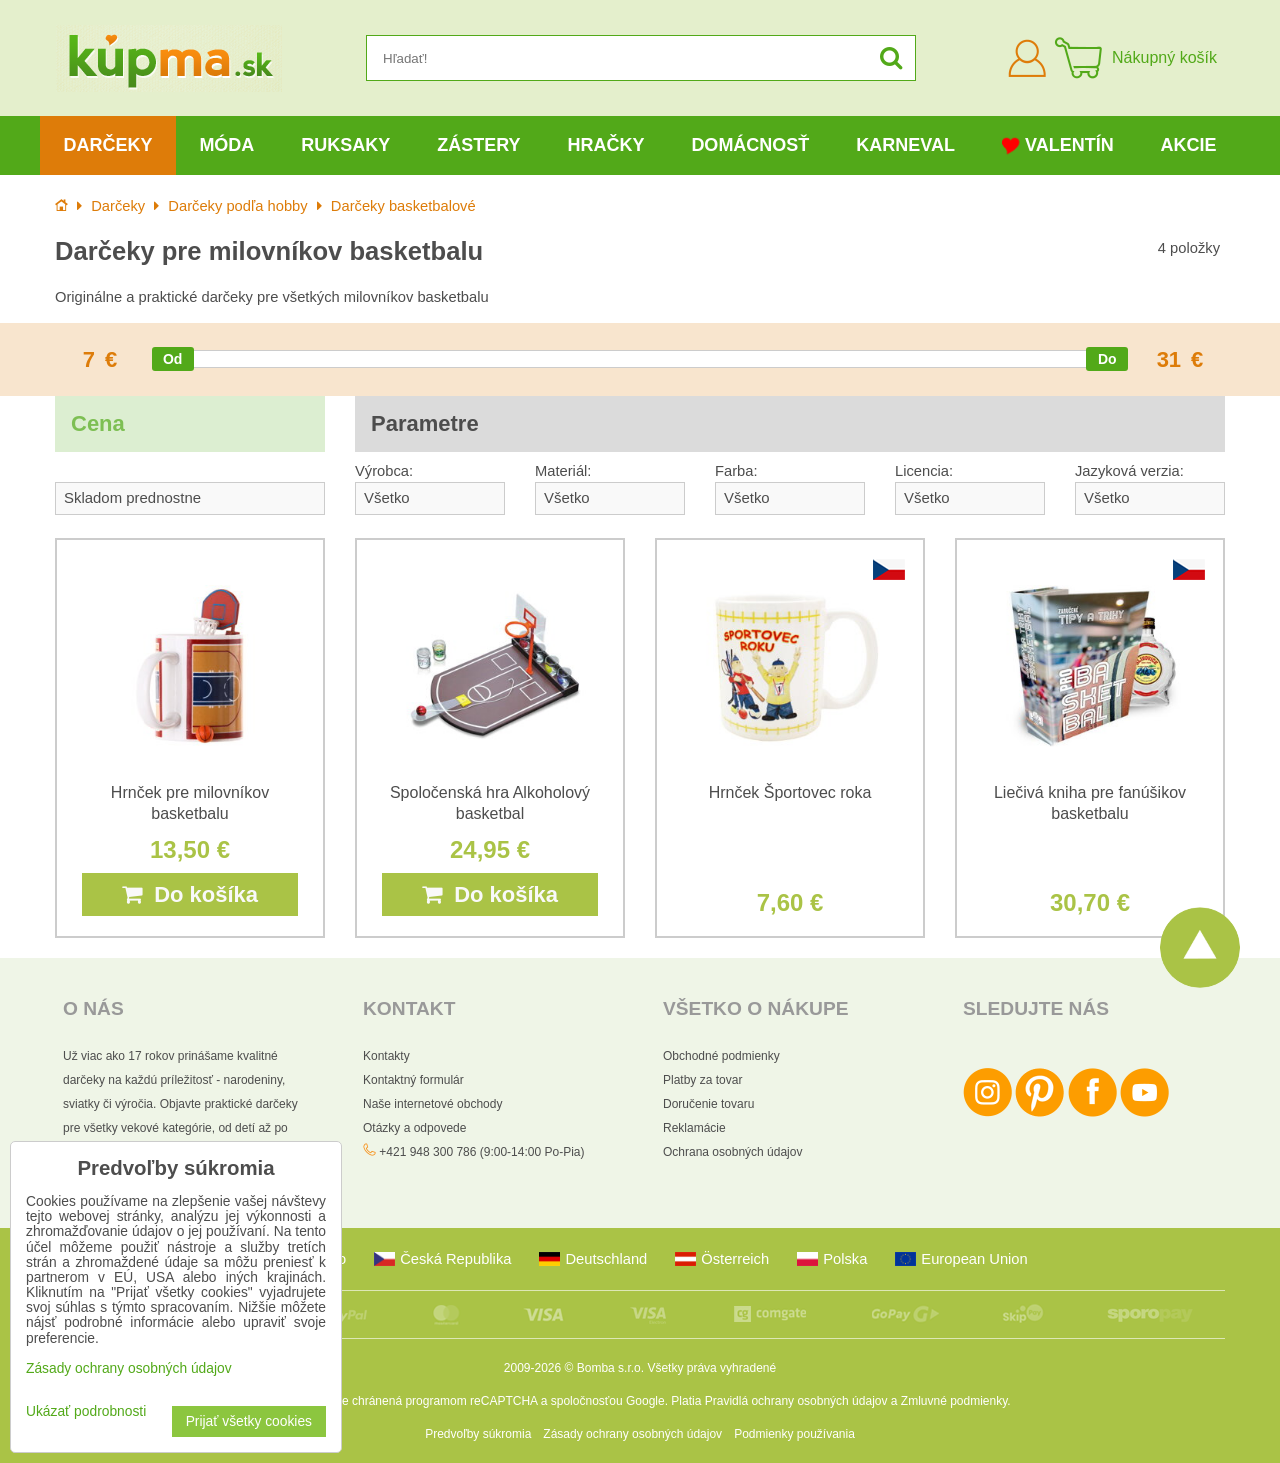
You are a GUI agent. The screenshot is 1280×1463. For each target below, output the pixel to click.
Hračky (605, 145)
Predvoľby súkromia (478, 1434)
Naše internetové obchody (432, 1104)
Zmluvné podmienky (954, 1401)
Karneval (905, 145)
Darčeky (107, 145)
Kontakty (386, 1056)
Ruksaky (345, 145)
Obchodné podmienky (721, 1056)
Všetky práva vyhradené (711, 1368)
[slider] (173, 359)
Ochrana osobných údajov (732, 1152)
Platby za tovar (702, 1080)
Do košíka (190, 894)
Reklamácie (694, 1128)
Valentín (1058, 145)
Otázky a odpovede (414, 1128)
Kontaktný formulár (413, 1080)
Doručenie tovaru (708, 1104)
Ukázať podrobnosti (86, 1411)
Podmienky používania (794, 1434)
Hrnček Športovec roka (790, 792)
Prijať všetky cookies (249, 1421)
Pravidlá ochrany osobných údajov (796, 1401)
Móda (226, 145)
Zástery (478, 145)
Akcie (1189, 145)
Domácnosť (750, 145)
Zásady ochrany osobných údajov (632, 1434)
